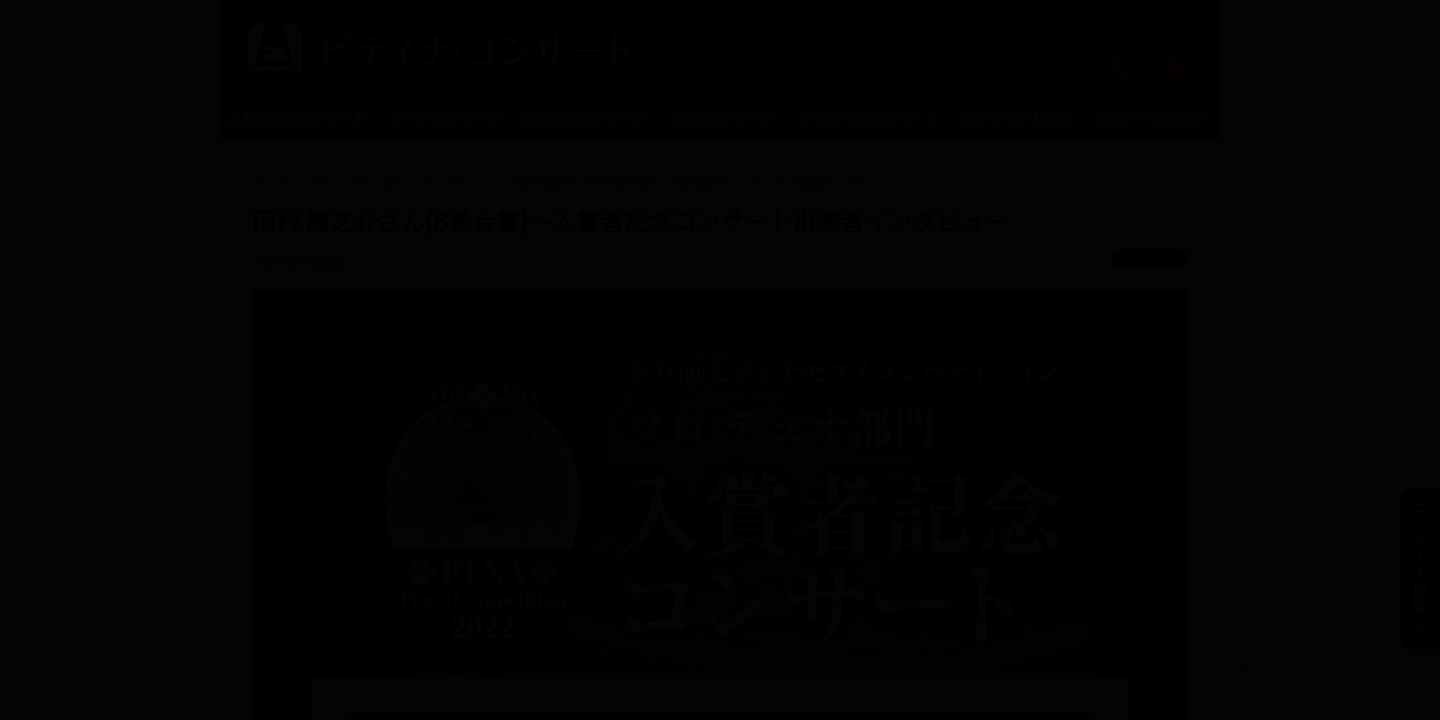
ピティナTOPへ (1143, 21)
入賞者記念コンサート (298, 117)
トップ (270, 180)
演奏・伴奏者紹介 (1153, 117)
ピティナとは (1041, 21)
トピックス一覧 (354, 180)
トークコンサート (445, 117)
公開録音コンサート (584, 117)
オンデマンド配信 (1017, 117)
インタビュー (456, 180)
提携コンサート (724, 117)
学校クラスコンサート (870, 117)
